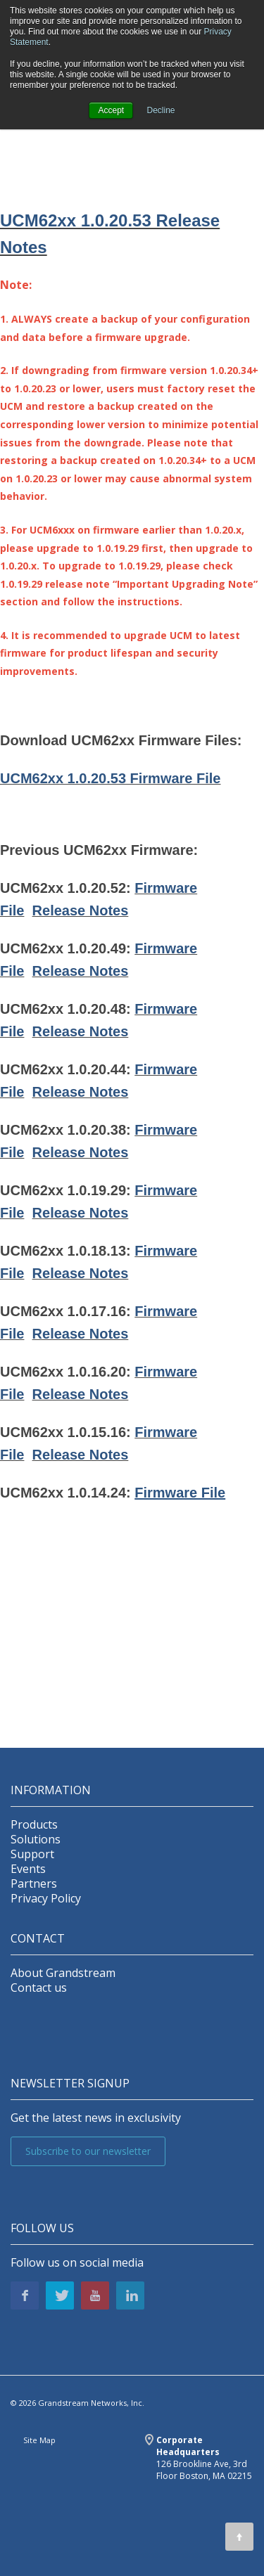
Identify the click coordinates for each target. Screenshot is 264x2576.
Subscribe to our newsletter (88, 2151)
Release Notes (80, 910)
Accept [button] (111, 110)
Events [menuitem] (28, 1869)
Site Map (39, 2440)
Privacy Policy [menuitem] (46, 1898)
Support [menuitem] (32, 1854)
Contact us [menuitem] (39, 1988)
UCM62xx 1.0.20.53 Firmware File (110, 778)
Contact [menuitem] (38, 1938)
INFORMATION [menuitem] (51, 1790)
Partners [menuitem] (34, 1883)
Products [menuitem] (34, 1824)
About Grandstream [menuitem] (63, 1973)
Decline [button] (161, 110)
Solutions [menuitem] (36, 1839)
